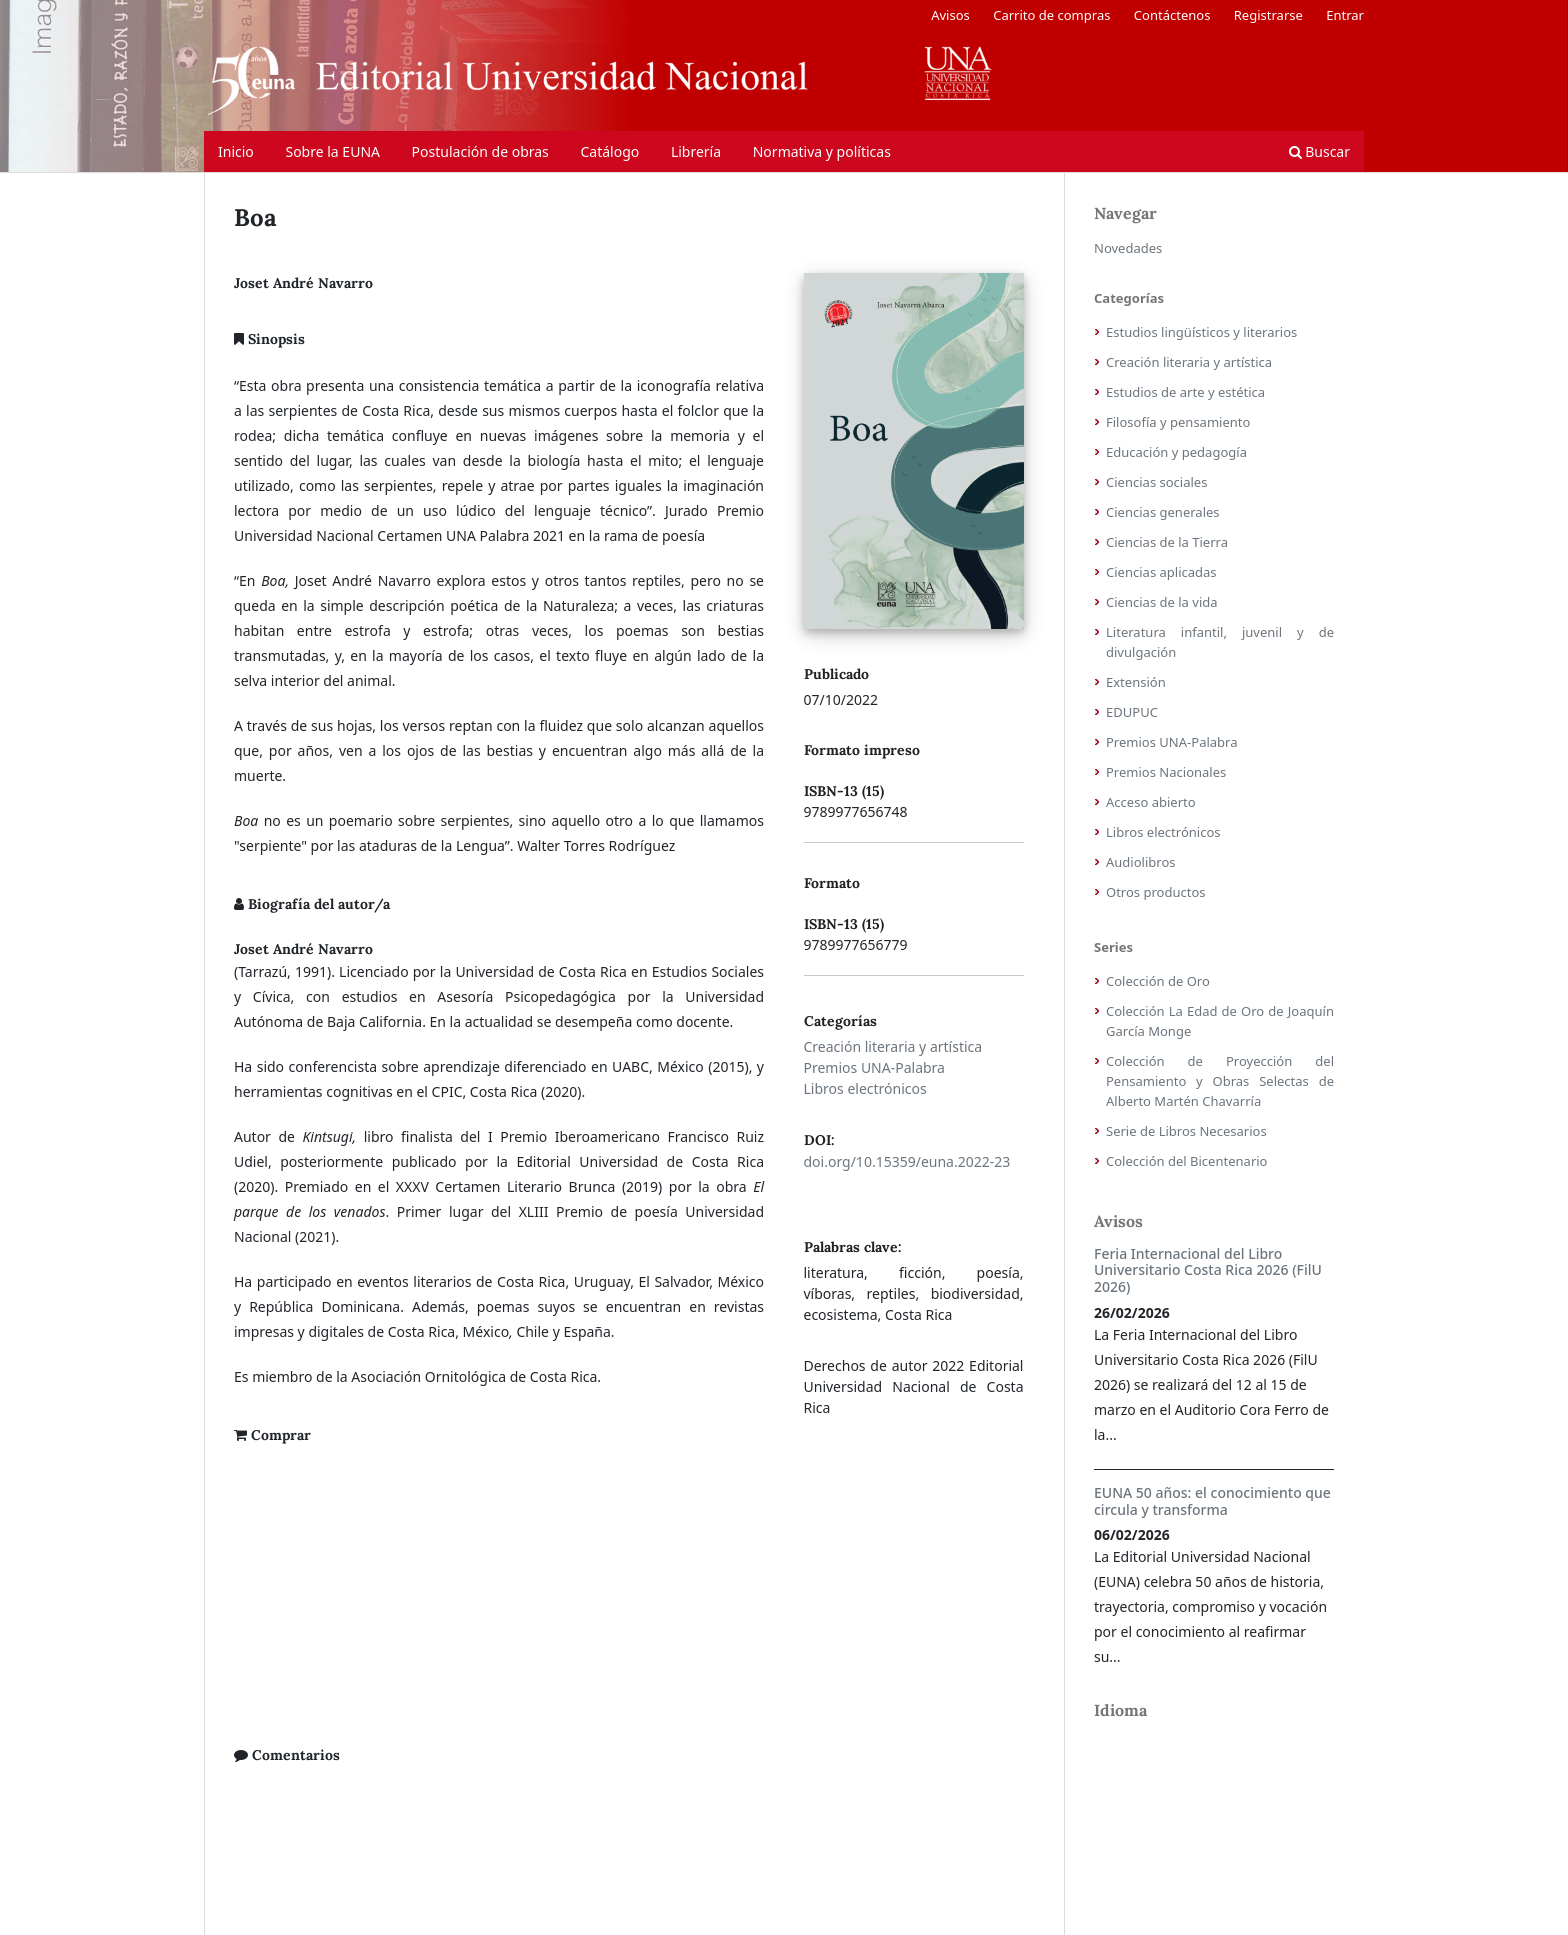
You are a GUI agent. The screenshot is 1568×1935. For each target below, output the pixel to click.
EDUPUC (1132, 712)
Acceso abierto (1151, 802)
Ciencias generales (1163, 512)
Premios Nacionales (1166, 772)
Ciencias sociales (1156, 482)
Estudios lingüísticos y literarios (1201, 332)
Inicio (236, 151)
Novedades (1128, 248)
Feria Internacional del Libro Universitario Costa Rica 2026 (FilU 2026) (1208, 1270)
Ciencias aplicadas (1161, 572)
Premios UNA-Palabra (874, 1067)
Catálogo (609, 151)
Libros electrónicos (865, 1088)
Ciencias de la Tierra (1167, 542)
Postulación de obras (480, 151)
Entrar (1345, 15)
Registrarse (1268, 15)
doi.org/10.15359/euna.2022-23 (907, 1161)
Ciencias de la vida (1162, 602)
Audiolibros (1141, 862)
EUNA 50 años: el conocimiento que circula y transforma (1212, 1501)
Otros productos (1156, 892)
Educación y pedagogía (1176, 452)
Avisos (950, 15)
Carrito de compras (1051, 15)
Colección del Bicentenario (1186, 1161)
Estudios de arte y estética (1185, 392)
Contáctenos (1172, 15)
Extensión (1136, 682)
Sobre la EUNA (332, 151)
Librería (696, 151)
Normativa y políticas (822, 151)
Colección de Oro (1158, 981)
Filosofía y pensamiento (1178, 422)
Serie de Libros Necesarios (1186, 1131)
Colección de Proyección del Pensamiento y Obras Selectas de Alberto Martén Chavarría (1220, 1081)
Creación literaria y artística (893, 1046)
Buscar (1319, 151)
